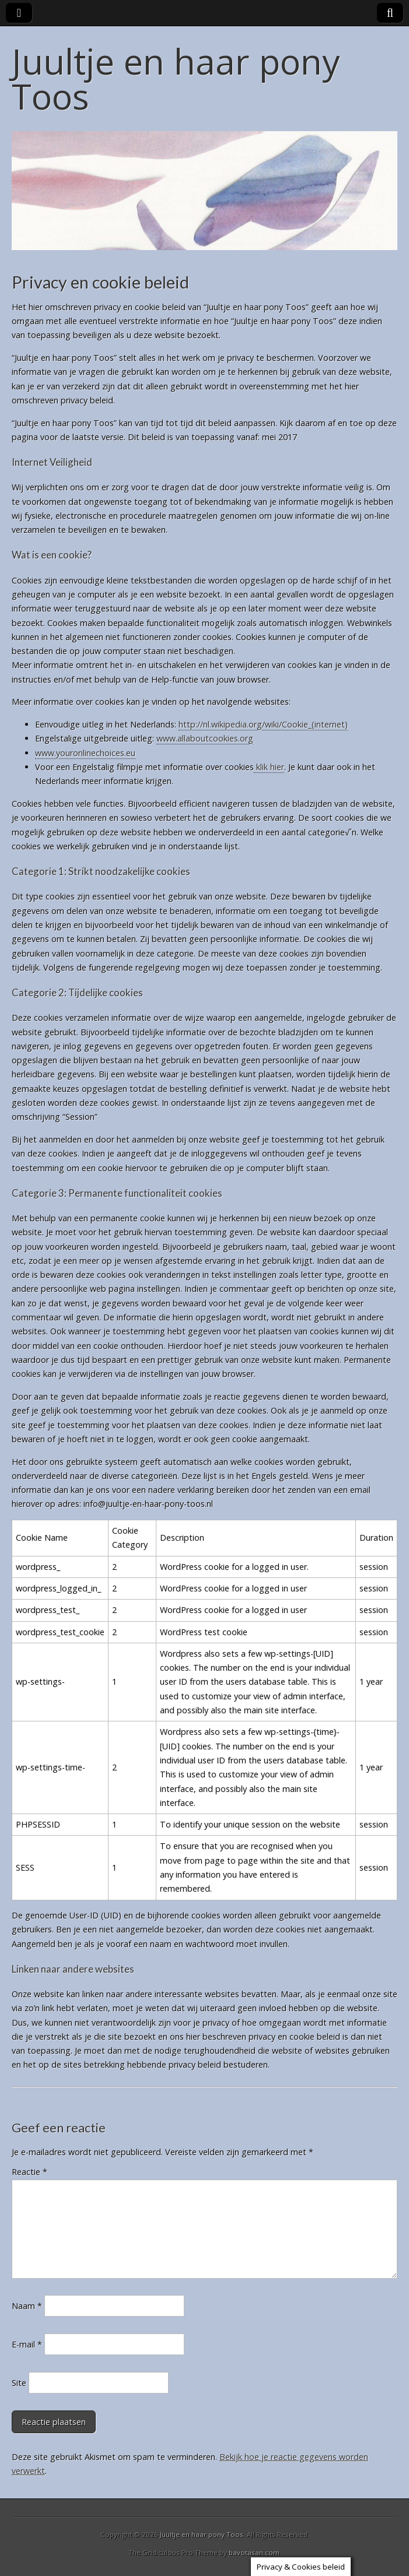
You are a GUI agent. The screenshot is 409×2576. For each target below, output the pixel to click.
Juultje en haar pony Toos (176, 78)
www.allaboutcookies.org (204, 738)
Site (19, 2382)
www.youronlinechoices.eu (85, 752)
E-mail (27, 2344)
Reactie (29, 2171)
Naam (27, 2305)
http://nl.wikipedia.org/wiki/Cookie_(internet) (263, 724)
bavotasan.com (254, 2552)
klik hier (269, 766)
